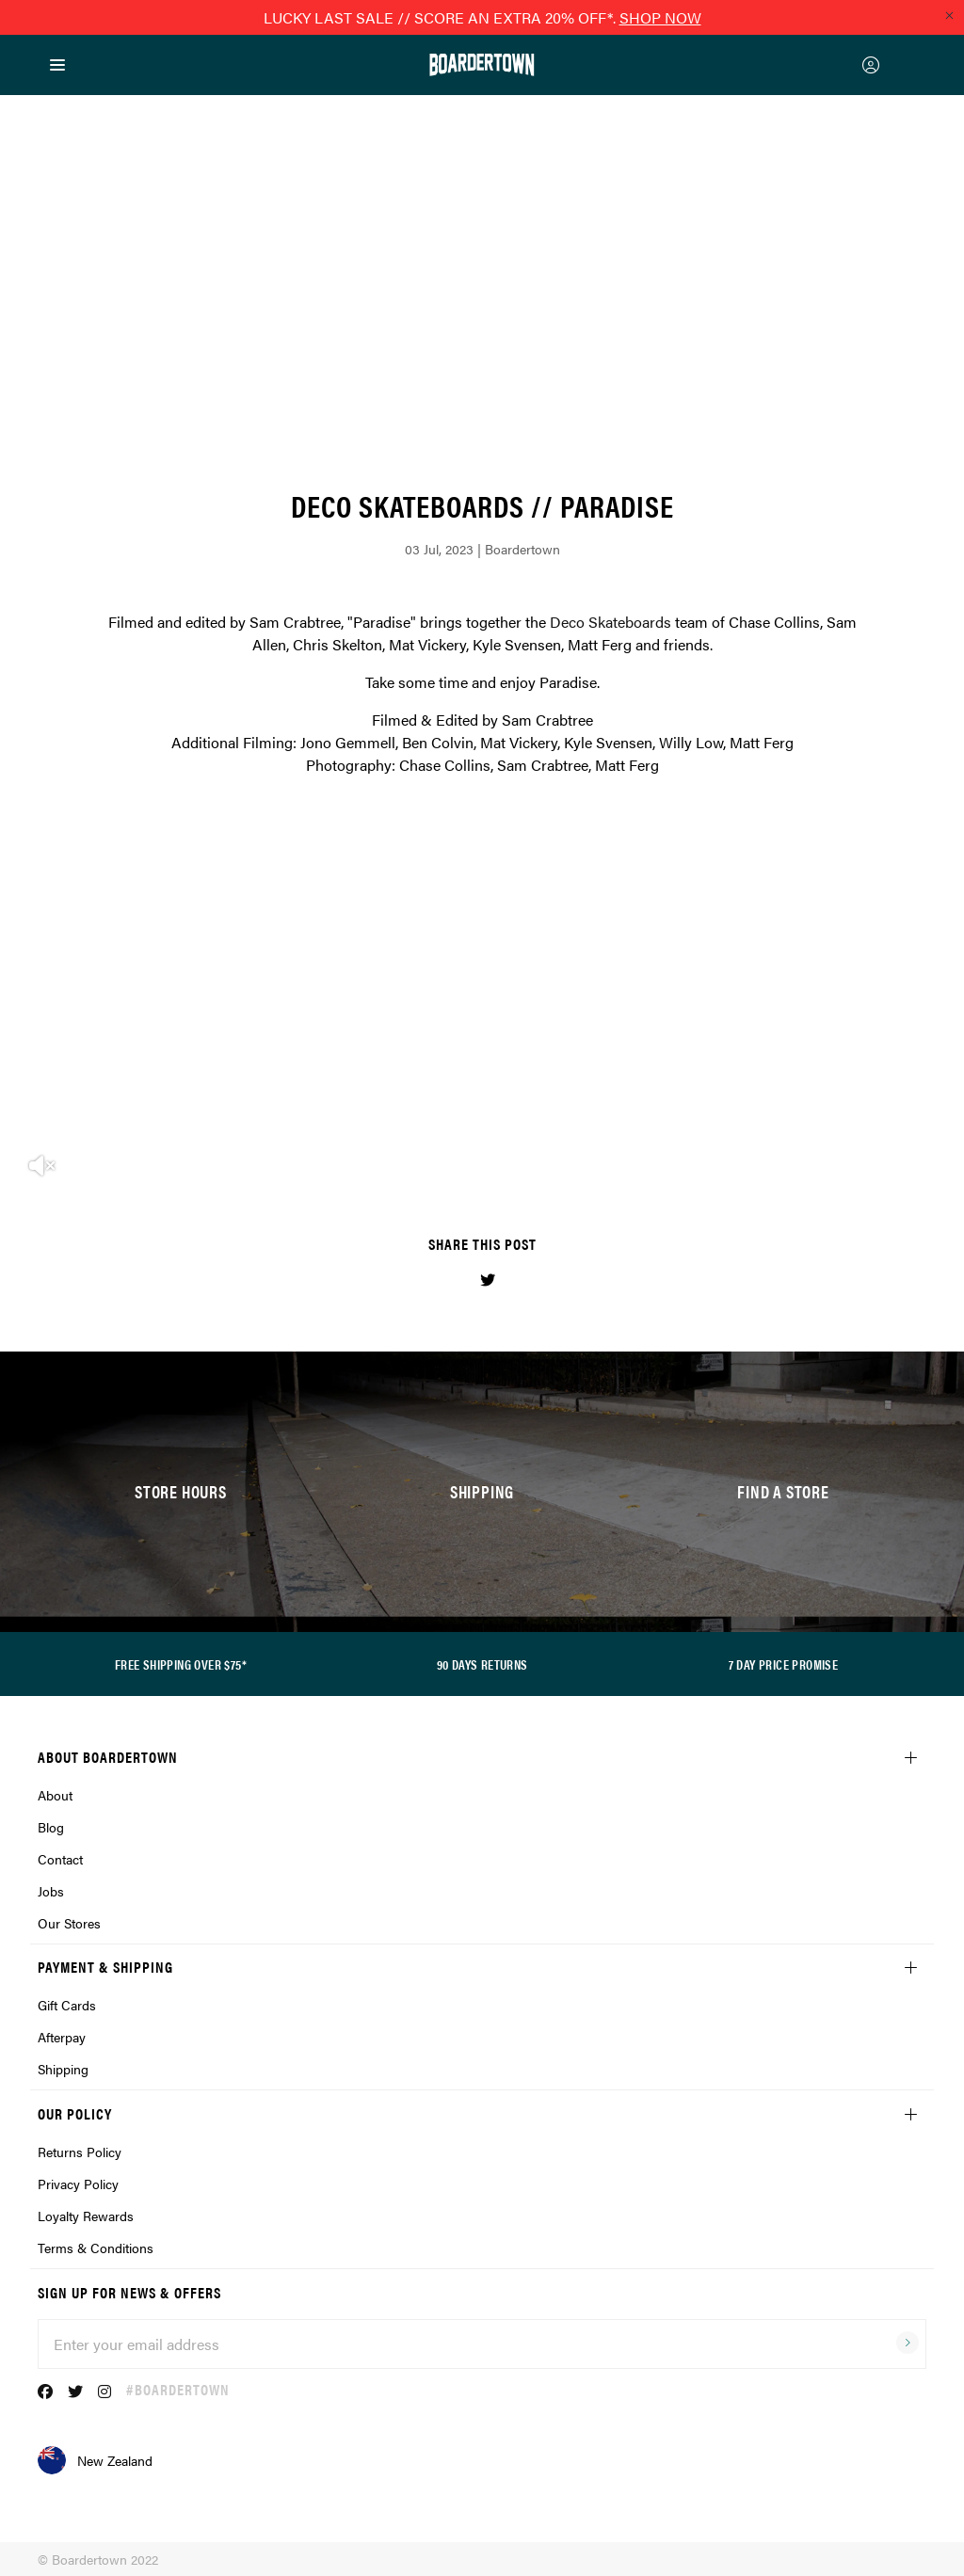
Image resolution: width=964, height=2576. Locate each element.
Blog (51, 1826)
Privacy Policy (78, 2183)
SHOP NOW (660, 17)
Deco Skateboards (610, 621)
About (55, 1794)
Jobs (51, 1890)
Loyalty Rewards (86, 2215)
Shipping (63, 2068)
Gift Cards (67, 2004)
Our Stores (69, 1922)
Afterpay (62, 2036)
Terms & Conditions (95, 2247)
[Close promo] (949, 15)
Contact (60, 1858)
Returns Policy (79, 2151)
